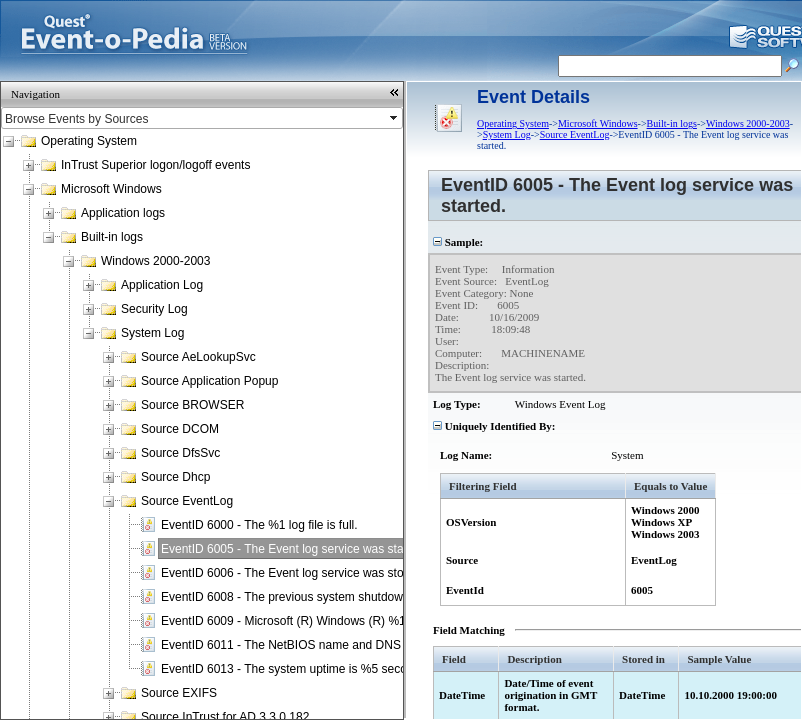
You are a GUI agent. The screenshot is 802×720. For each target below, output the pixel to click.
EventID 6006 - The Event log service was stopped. (297, 573)
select (395, 118)
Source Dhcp (175, 477)
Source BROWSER (192, 405)
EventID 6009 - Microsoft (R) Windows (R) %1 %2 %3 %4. (316, 621)
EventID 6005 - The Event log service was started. (294, 549)
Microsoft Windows (111, 189)
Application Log (162, 285)
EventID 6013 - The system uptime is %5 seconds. (295, 669)
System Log (152, 333)
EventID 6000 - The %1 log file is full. (259, 525)
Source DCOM (180, 429)
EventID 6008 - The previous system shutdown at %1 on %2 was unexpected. (367, 597)
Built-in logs (112, 237)
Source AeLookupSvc (198, 357)
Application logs (123, 213)
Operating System (89, 141)
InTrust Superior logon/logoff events (155, 165)
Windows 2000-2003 (155, 261)
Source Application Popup (209, 381)
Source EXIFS (179, 693)
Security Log (154, 309)
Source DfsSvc (180, 453)
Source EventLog (187, 501)
